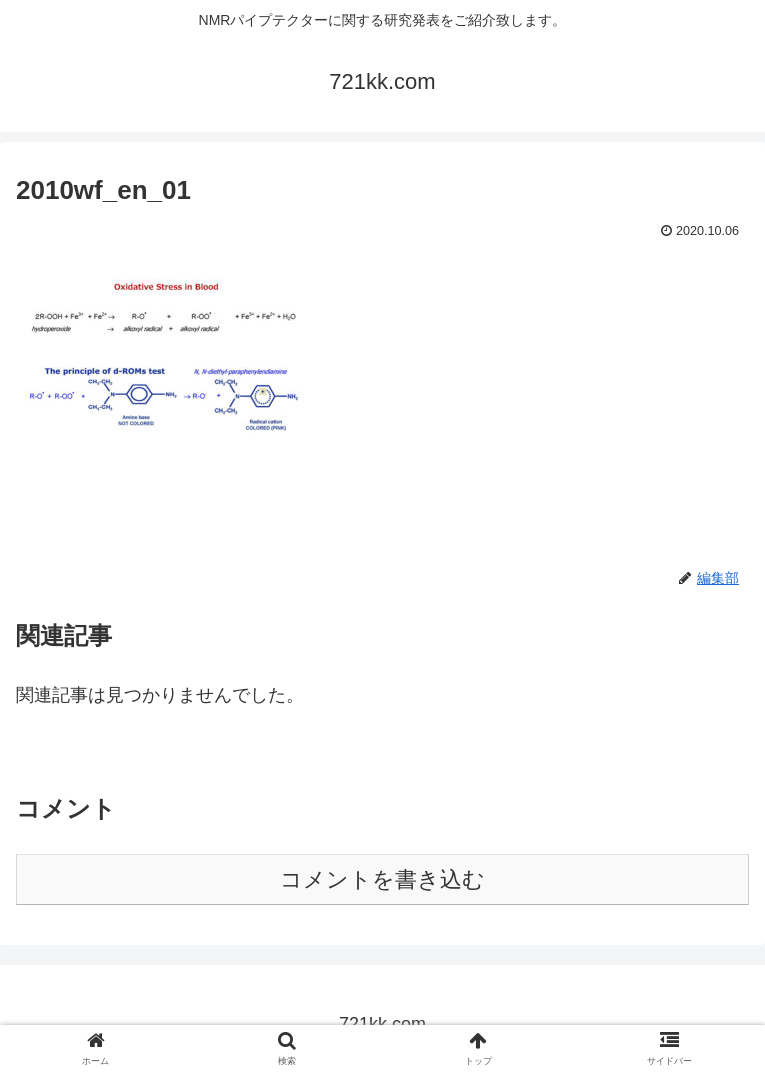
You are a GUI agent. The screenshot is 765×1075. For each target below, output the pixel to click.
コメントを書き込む (382, 879)
